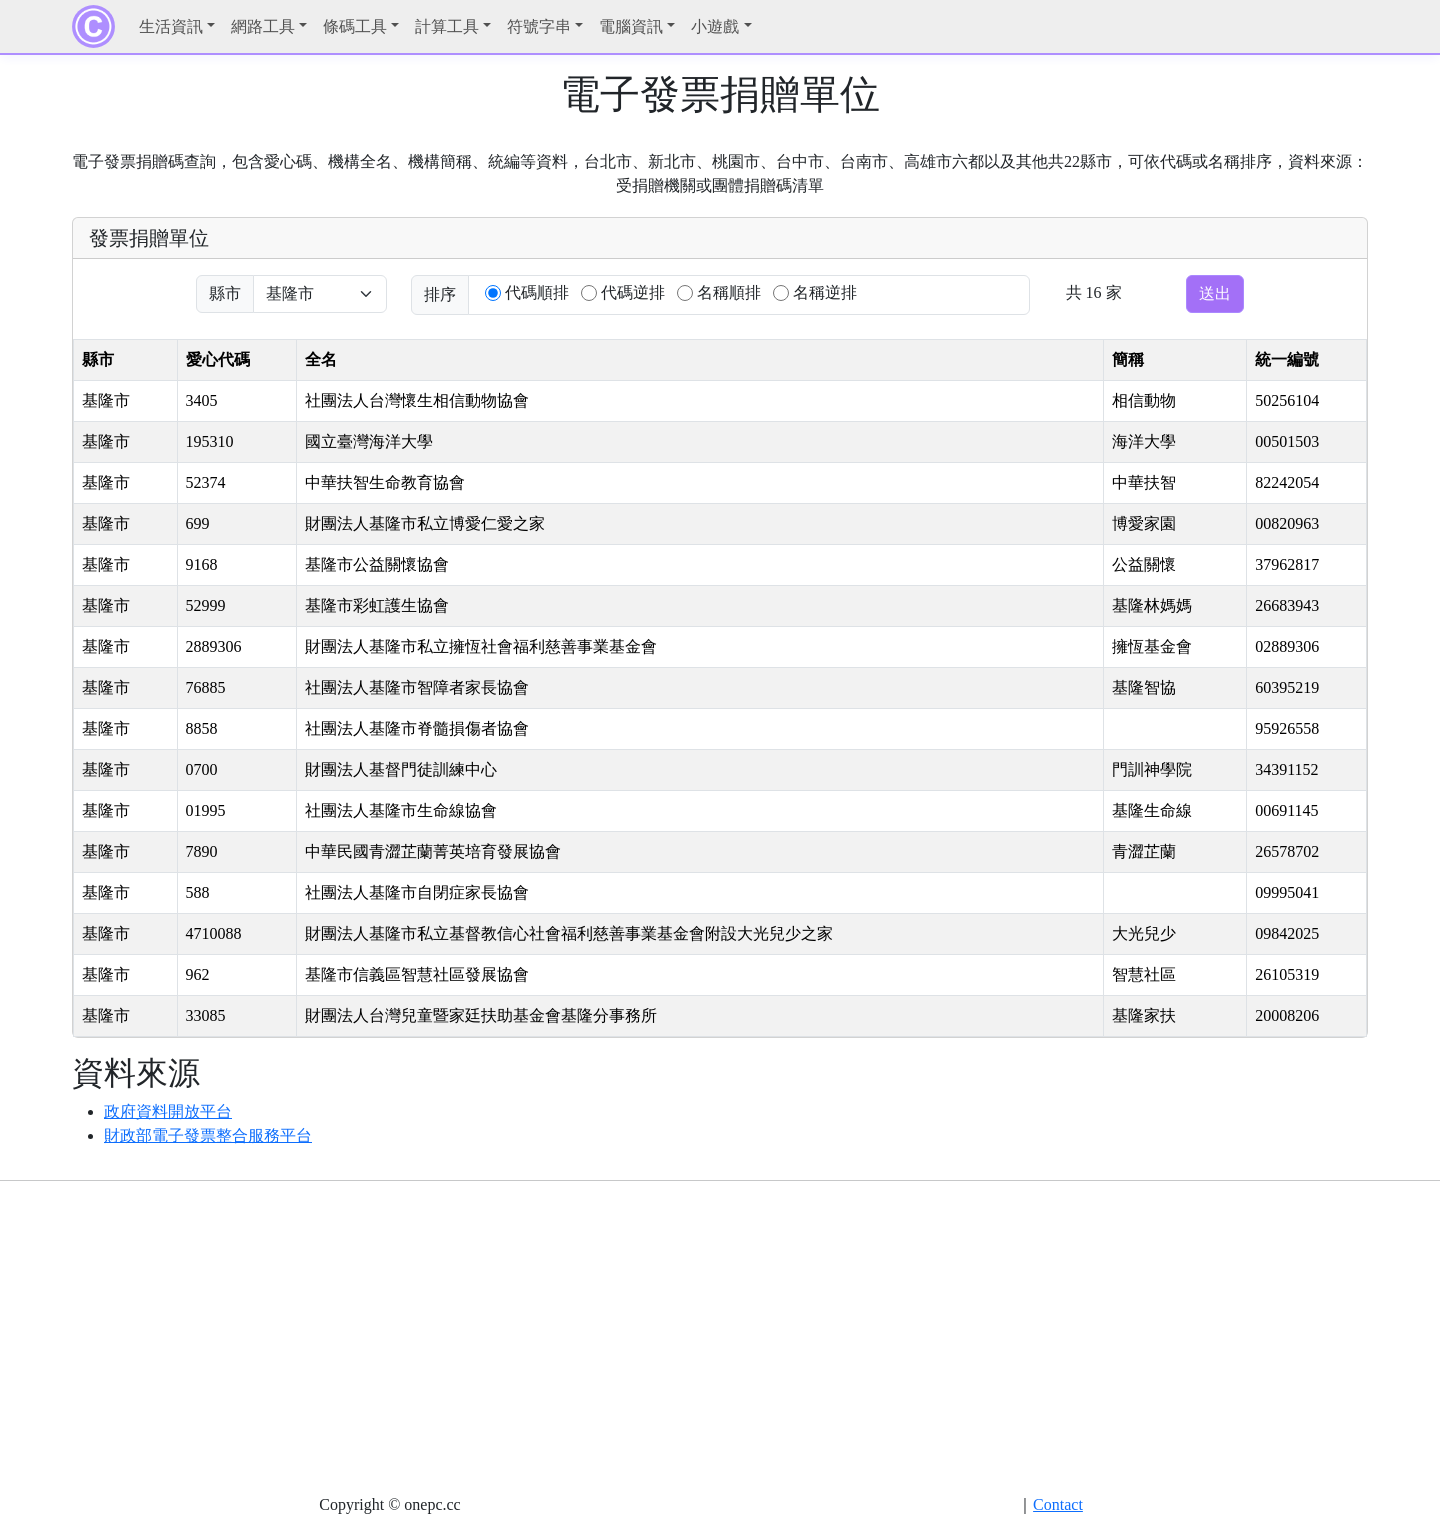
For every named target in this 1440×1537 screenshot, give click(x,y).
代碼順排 (537, 292)
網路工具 (263, 26)
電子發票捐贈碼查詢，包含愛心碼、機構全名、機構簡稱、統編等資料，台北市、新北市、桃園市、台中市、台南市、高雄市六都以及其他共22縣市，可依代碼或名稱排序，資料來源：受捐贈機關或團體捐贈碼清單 (720, 173)
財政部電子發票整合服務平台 (208, 1135)
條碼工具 (355, 26)
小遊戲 (715, 26)
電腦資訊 (631, 26)
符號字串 (539, 26)
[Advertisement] (720, 1337)
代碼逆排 (633, 292)
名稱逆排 (825, 292)
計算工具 (447, 26)
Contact (1058, 1504)
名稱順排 (729, 292)
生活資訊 (171, 26)
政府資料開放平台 (168, 1111)
